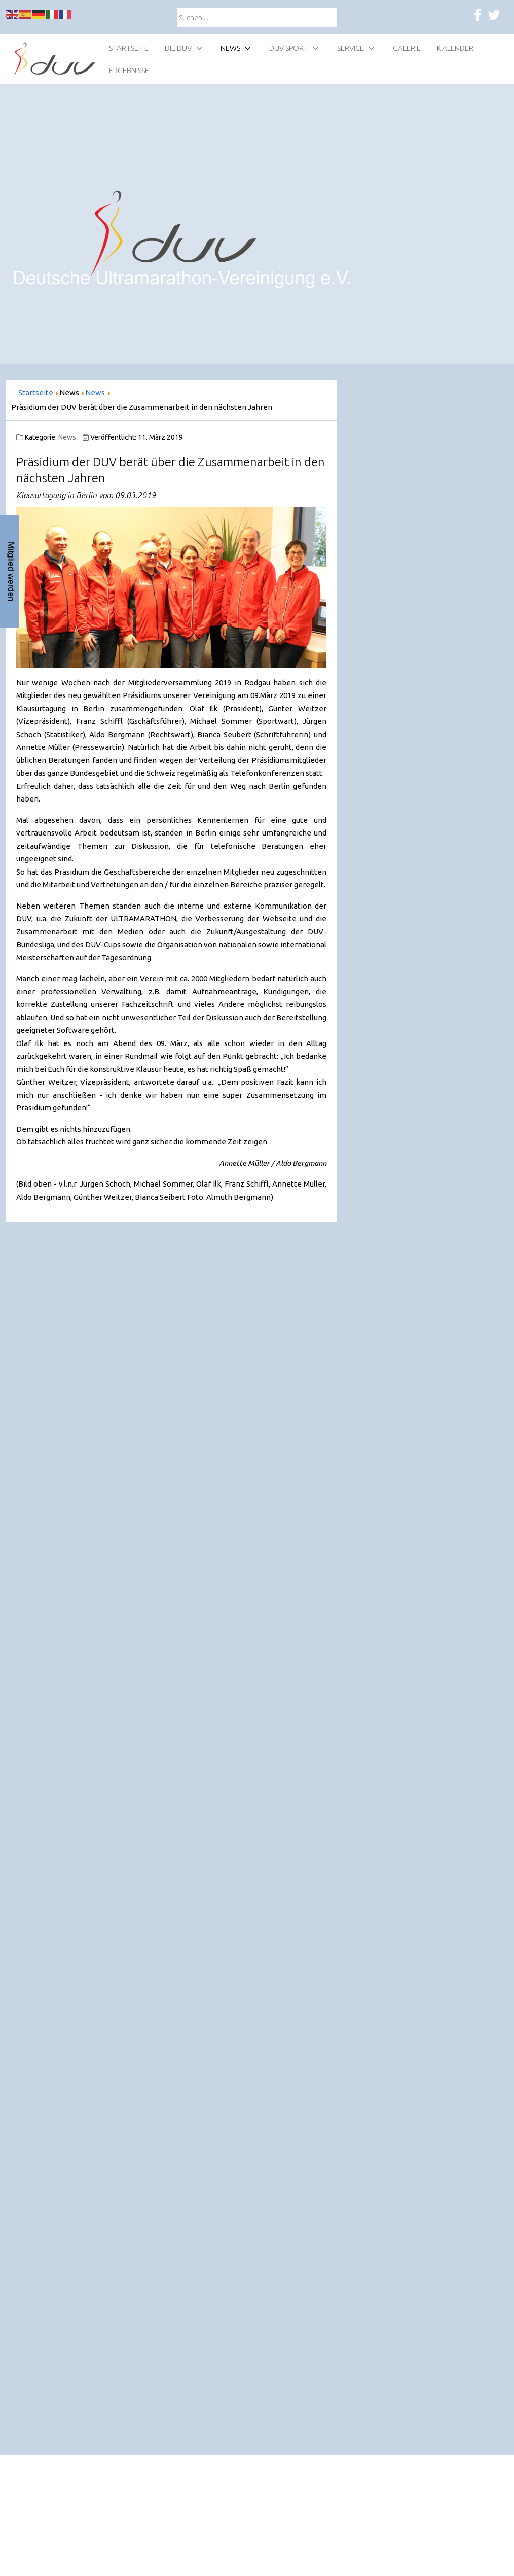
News (67, 437)
